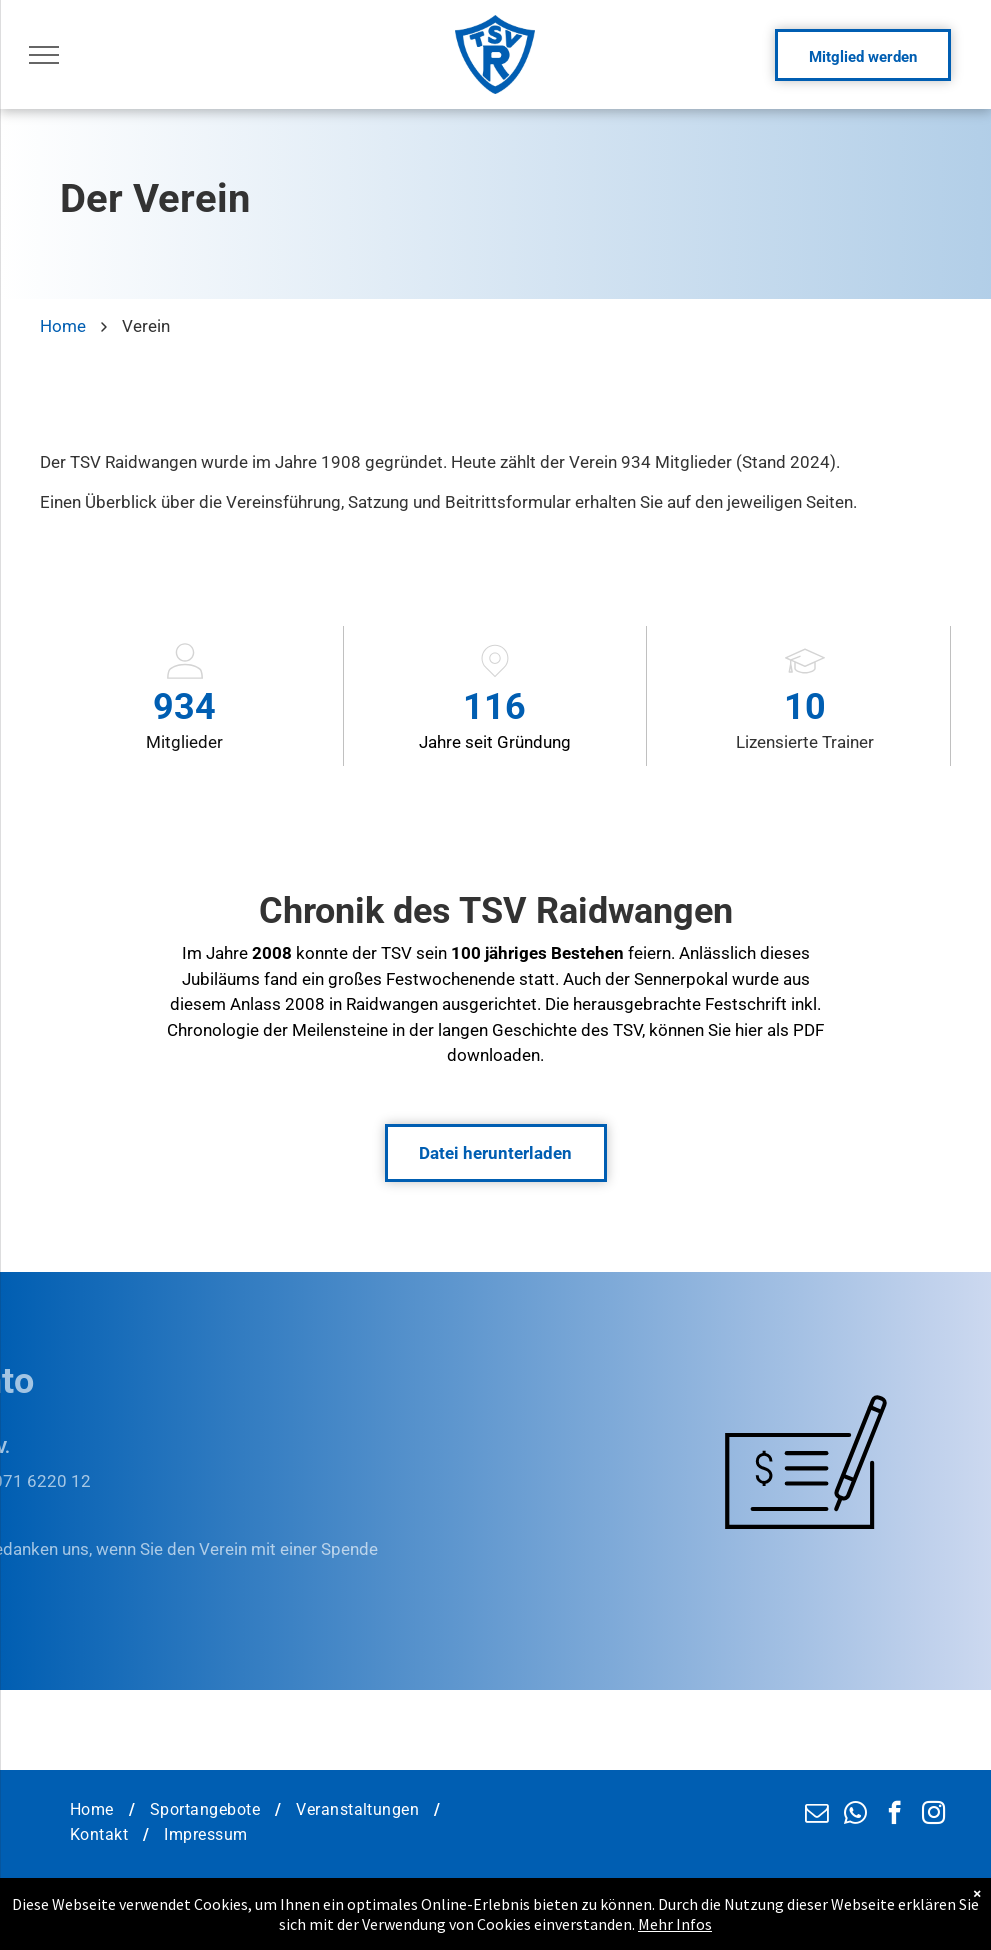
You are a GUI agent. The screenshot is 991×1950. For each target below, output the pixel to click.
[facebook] (894, 1815)
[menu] (44, 55)
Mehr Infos (675, 1931)
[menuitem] (95, 1810)
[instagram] (933, 1815)
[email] (816, 1815)
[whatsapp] (855, 1815)
